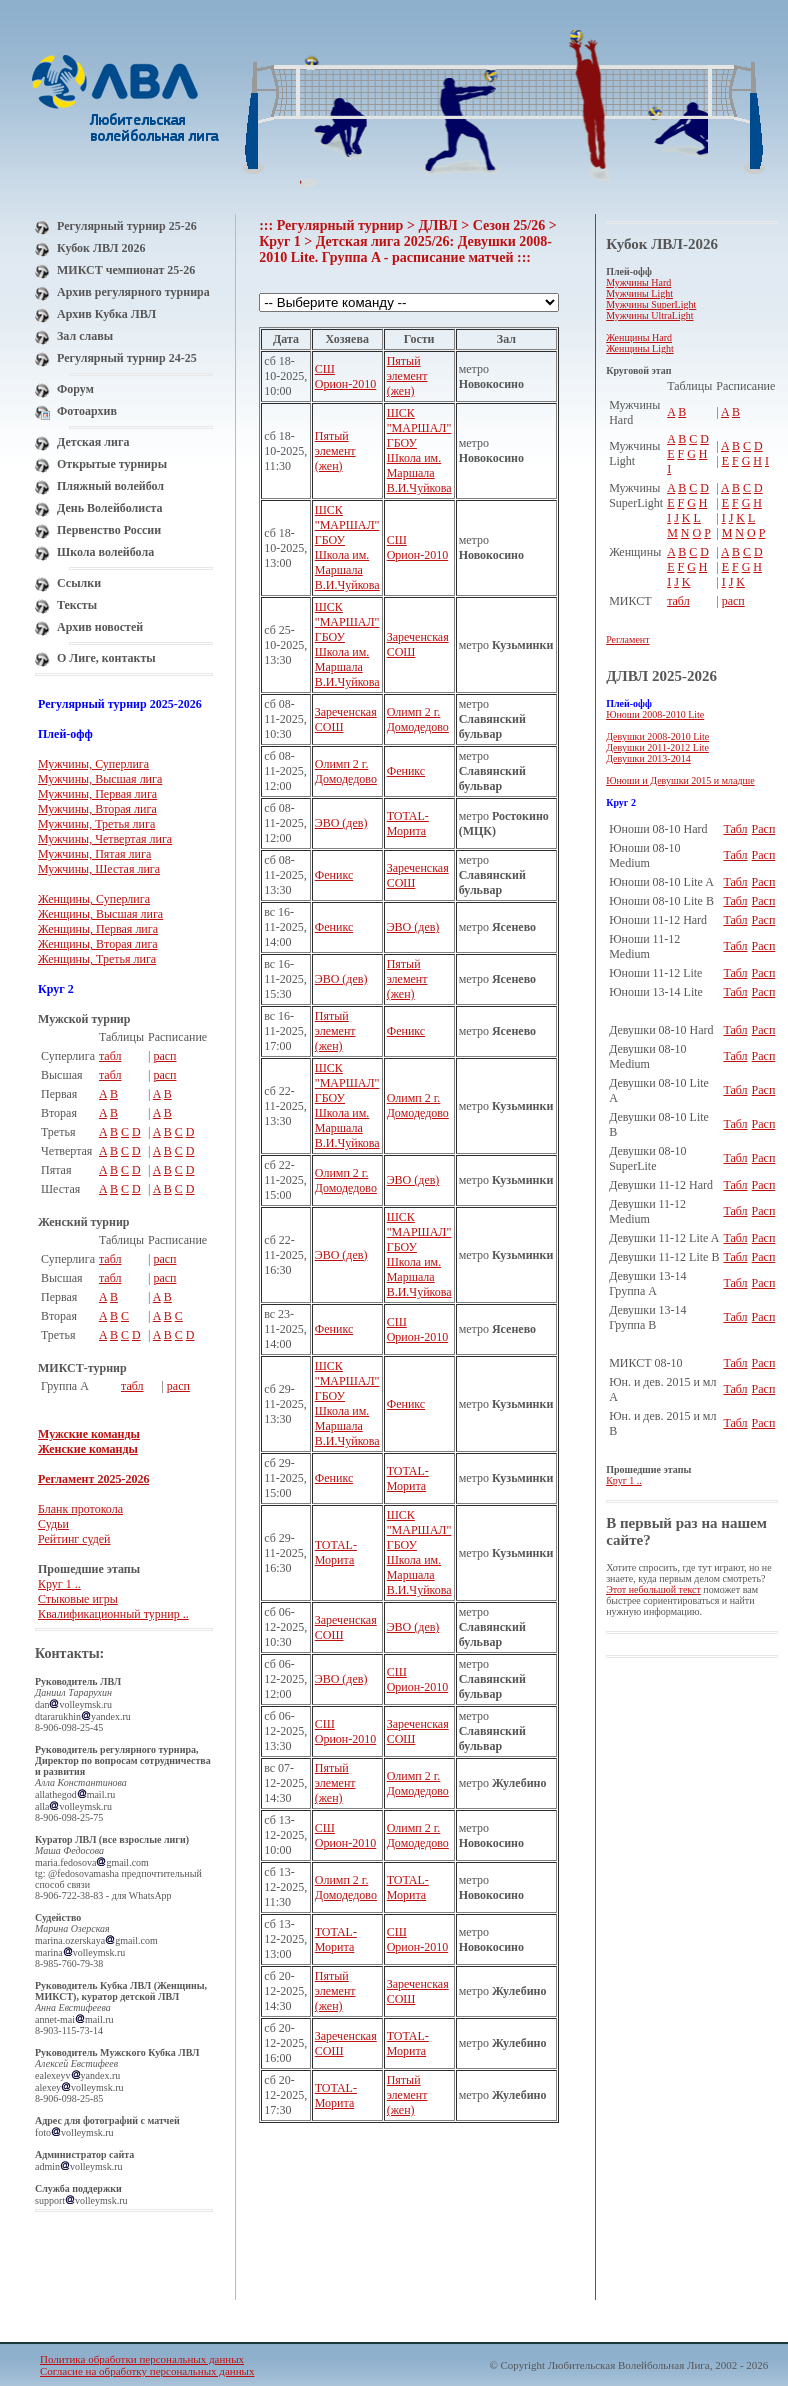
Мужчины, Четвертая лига (105, 839)
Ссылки (79, 583)
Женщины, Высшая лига (100, 914)
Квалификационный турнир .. (113, 1614)
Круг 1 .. (59, 1584)
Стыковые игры (78, 1599)
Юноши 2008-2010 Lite (655, 714)
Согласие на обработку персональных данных (147, 2371)
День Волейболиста (110, 508)
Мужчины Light (639, 293)
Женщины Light (640, 348)
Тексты (77, 605)
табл (110, 1056)
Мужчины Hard (638, 282)
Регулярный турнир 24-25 (127, 358)
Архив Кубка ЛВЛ (106, 314)
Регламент (627, 639)
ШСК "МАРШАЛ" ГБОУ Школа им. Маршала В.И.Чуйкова (419, 450)
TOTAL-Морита (408, 823)
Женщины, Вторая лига (98, 944)
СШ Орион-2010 (346, 376)
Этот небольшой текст (653, 1589)
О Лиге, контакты (106, 658)
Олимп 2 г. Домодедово (418, 719)
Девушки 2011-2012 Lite (657, 747)
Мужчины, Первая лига (97, 794)
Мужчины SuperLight (651, 304)
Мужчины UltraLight (649, 315)
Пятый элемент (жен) (407, 376)
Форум (75, 389)
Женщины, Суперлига (94, 899)
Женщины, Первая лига (98, 929)
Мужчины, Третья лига (96, 824)
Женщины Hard (639, 337)
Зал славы (85, 336)
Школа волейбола (105, 552)
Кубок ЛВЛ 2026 (101, 248)
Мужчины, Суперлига (93, 764)
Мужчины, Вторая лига (97, 809)
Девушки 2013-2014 (648, 758)
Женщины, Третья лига (97, 959)
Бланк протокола (80, 1509)
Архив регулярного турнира (133, 292)
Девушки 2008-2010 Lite (657, 736)
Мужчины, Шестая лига (99, 869)
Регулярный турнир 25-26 (127, 226)
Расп (764, 829)
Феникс (406, 771)
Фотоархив (87, 411)
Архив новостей (100, 627)
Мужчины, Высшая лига (100, 779)
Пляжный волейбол (110, 486)
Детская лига (93, 442)
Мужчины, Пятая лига (94, 854)
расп (164, 1056)
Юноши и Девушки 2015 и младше (680, 780)
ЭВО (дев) (341, 823)
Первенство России (109, 530)
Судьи (53, 1524)
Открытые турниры (112, 464)
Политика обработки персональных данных (142, 2359)
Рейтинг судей (74, 1539)
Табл (735, 829)
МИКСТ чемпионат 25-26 (126, 270)
